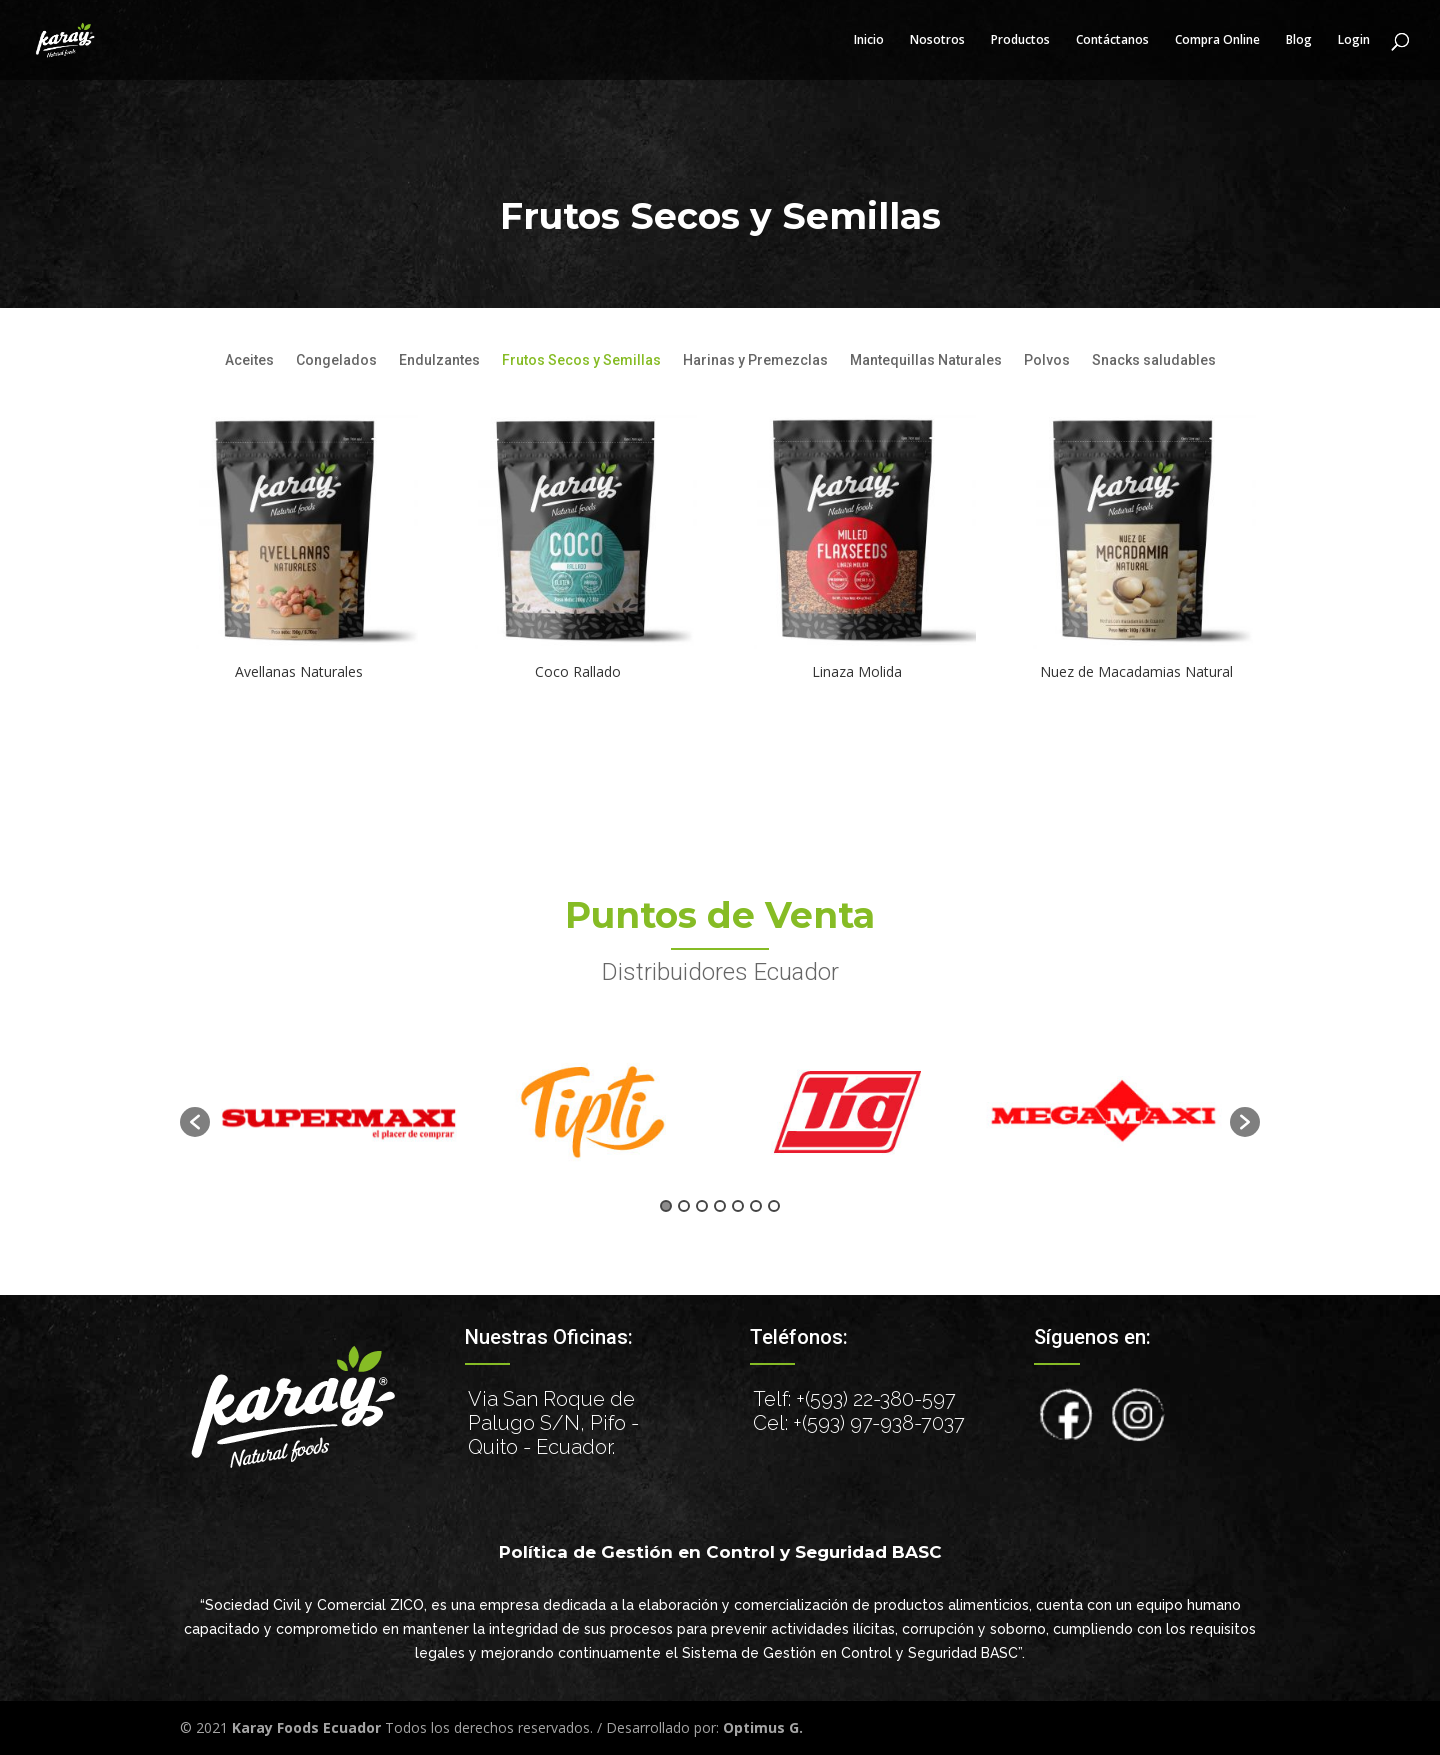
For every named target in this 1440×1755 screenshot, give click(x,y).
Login (1354, 40)
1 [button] (666, 1206)
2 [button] (684, 1206)
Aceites (249, 360)
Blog (1299, 40)
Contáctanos (1112, 40)
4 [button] (720, 1206)
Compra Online (1217, 40)
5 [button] (738, 1206)
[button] (195, 1122)
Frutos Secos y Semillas (581, 360)
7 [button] (774, 1206)
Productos (1020, 40)
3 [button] (702, 1206)
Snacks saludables (1154, 360)
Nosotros (937, 40)
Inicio (869, 40)
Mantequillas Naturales (926, 360)
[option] (337, 1111)
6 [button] (756, 1206)
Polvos (1047, 360)
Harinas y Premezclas (755, 360)
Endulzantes (439, 360)
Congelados (336, 360)
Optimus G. (763, 1727)
